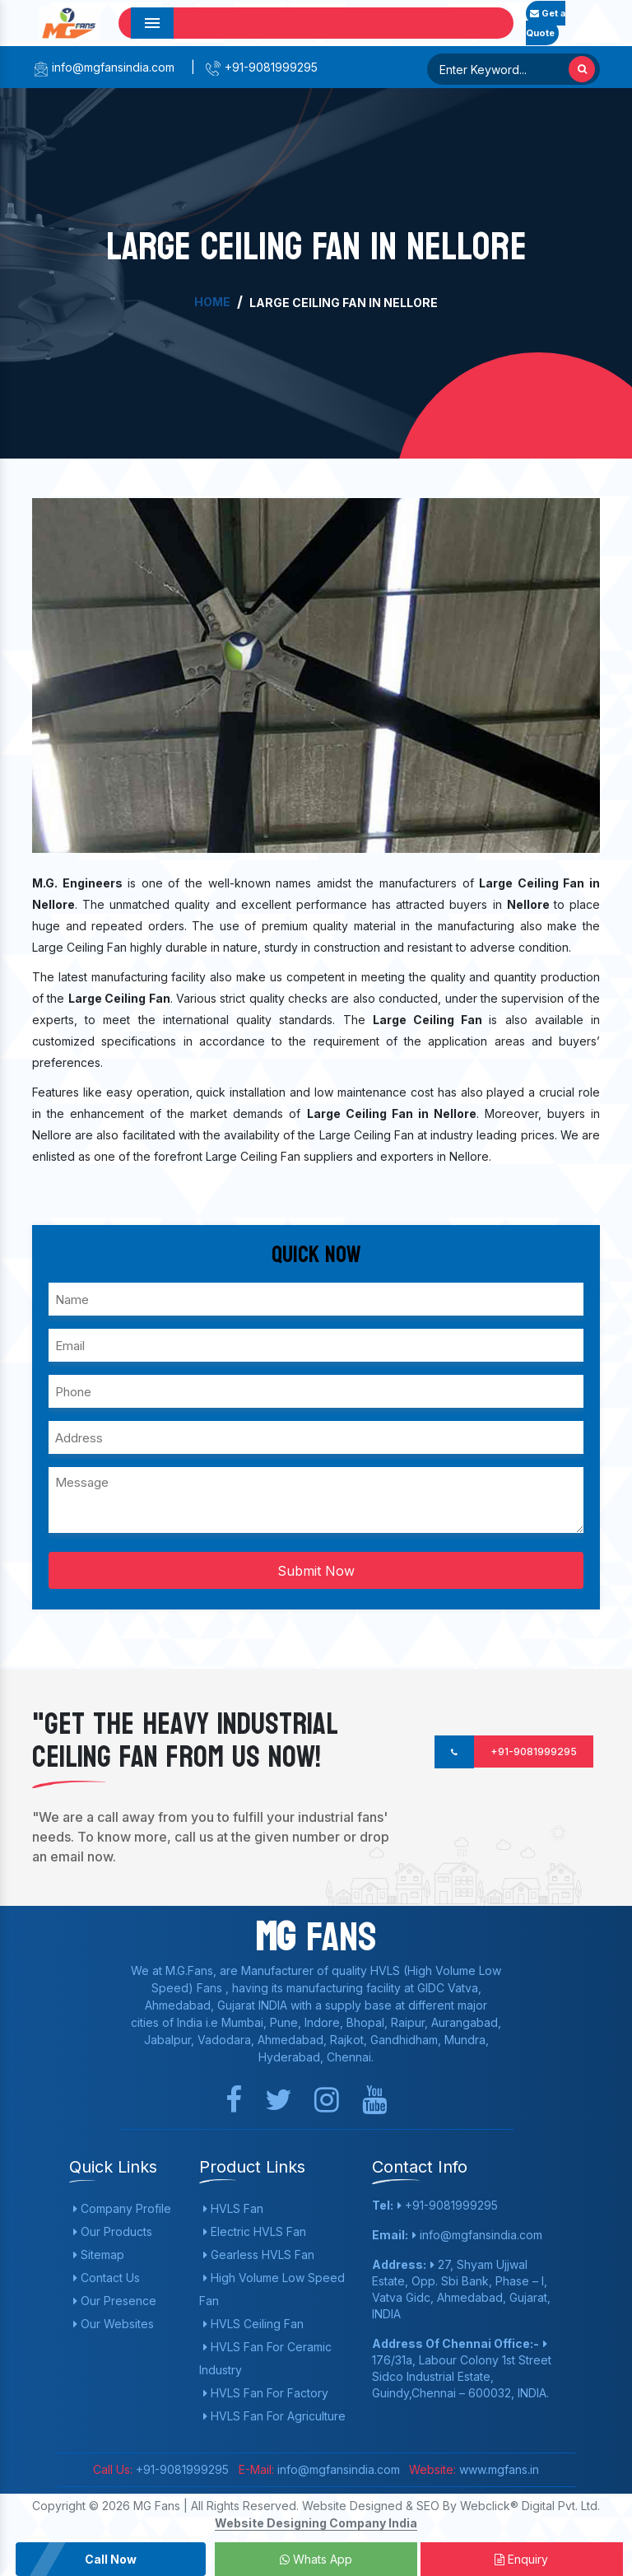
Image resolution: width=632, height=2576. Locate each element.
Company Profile (122, 2208)
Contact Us (106, 2278)
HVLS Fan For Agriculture (274, 2416)
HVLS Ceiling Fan (253, 2324)
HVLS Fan (233, 2208)
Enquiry (521, 2559)
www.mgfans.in (497, 2469)
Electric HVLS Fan (254, 2231)
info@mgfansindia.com (103, 67)
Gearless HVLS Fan (258, 2255)
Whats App (316, 2559)
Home (212, 302)
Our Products (112, 2231)
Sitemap (98, 2255)
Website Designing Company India (316, 2523)
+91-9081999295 (261, 67)
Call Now (111, 2559)
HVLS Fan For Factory (265, 2393)
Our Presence (114, 2301)
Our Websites (113, 2324)
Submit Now (316, 1571)
